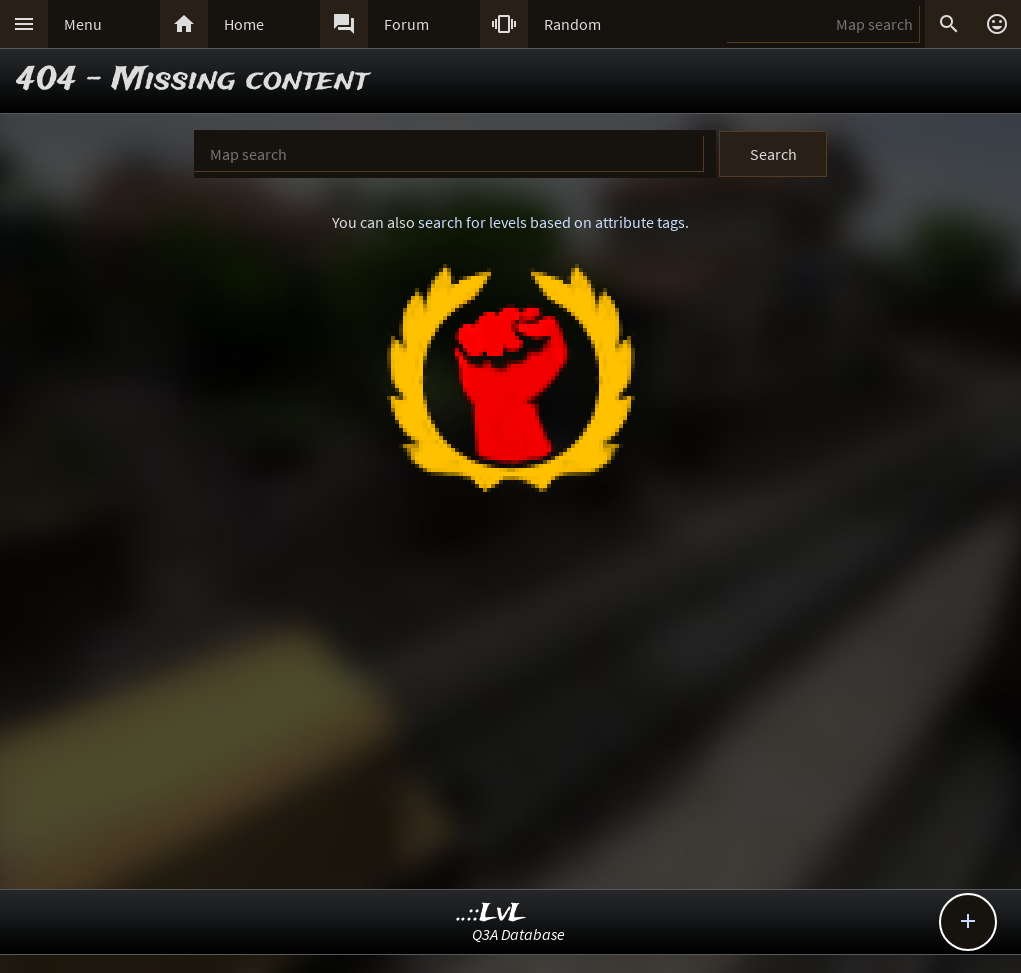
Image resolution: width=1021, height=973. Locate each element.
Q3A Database (518, 934)
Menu (83, 24)
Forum (406, 24)
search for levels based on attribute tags (551, 222)
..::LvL (491, 913)
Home (244, 24)
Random (572, 24)
